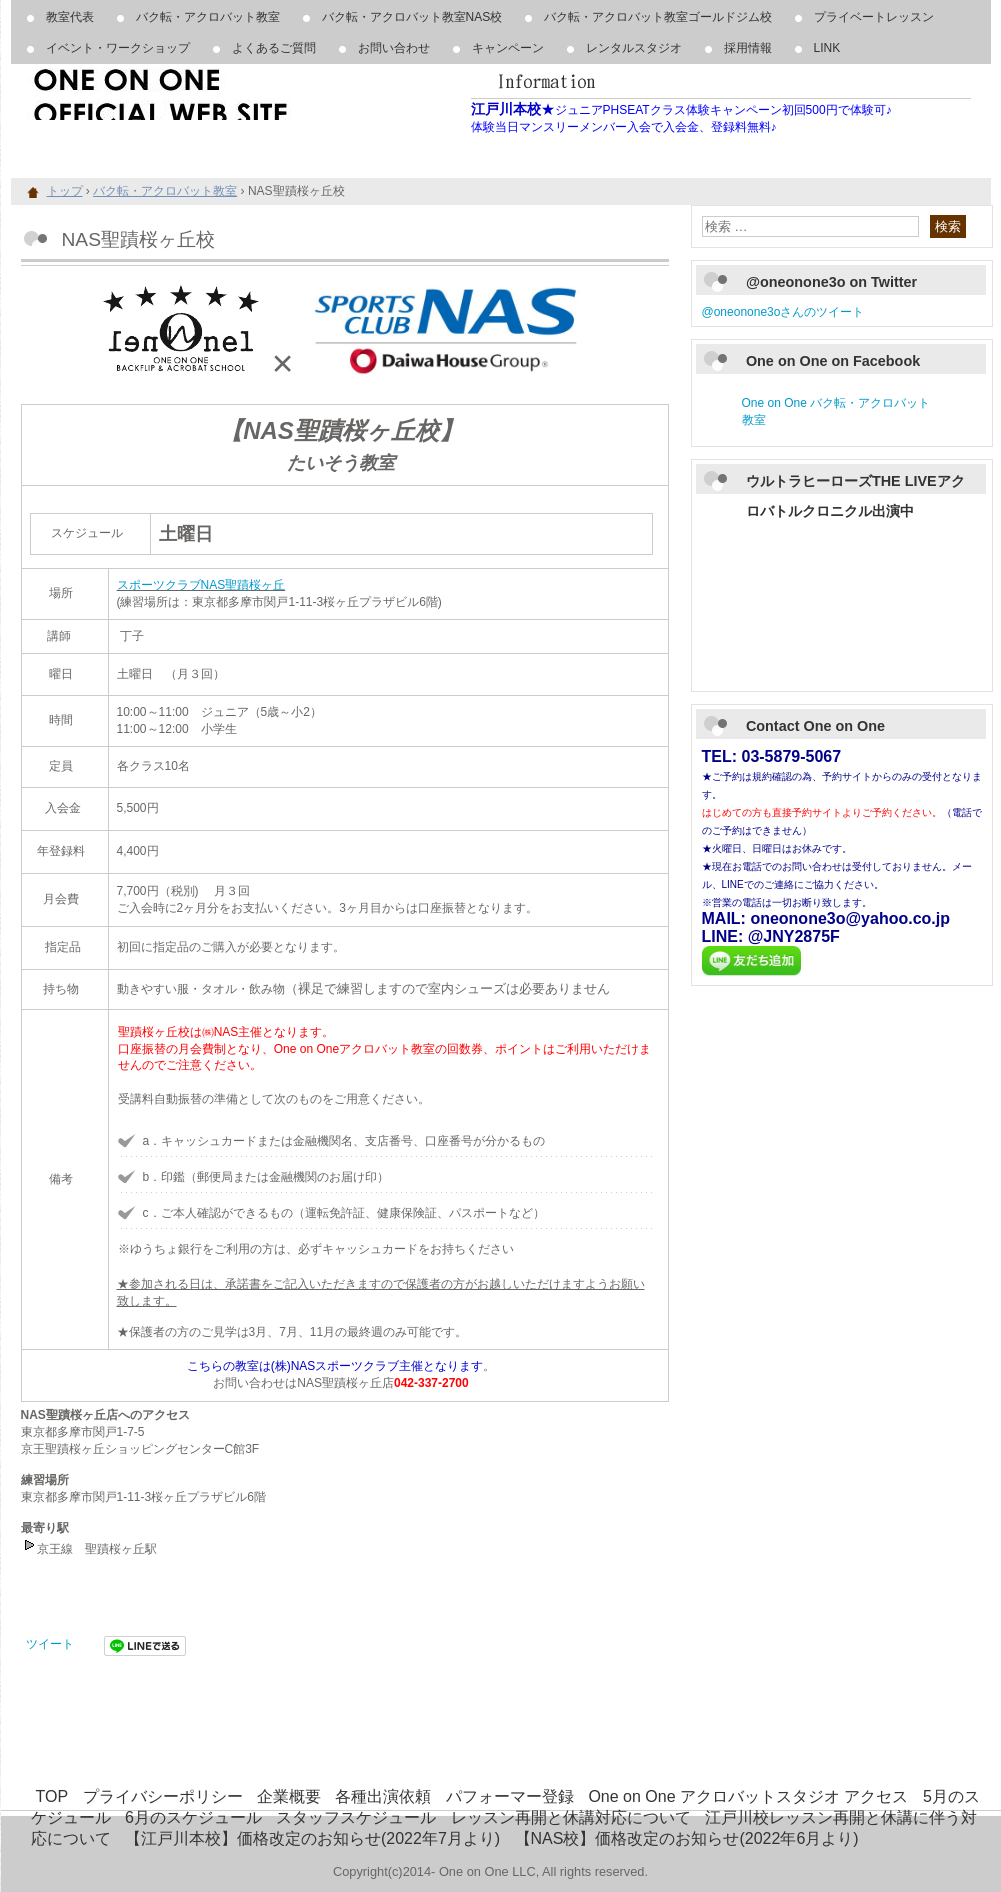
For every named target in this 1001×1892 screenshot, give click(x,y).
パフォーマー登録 (510, 1796)
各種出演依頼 (383, 1796)
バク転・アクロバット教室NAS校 (412, 17)
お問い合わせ (394, 48)
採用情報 (748, 48)
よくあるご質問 (274, 48)
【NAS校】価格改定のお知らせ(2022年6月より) (687, 1838)
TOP (52, 1796)
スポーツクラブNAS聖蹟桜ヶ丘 (201, 585)
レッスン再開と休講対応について (571, 1817)
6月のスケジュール (193, 1817)
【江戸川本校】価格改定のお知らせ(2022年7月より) (312, 1838)
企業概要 (289, 1796)
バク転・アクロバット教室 (208, 17)
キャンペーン (508, 48)
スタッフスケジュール (356, 1817)
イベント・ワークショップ (118, 48)
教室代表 (70, 17)
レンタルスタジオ (634, 48)
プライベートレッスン (874, 17)
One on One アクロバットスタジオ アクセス (748, 1796)
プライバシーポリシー (163, 1796)
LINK (827, 48)
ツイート (50, 1644)
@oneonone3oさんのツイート (783, 312)
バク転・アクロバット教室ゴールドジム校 (658, 17)
